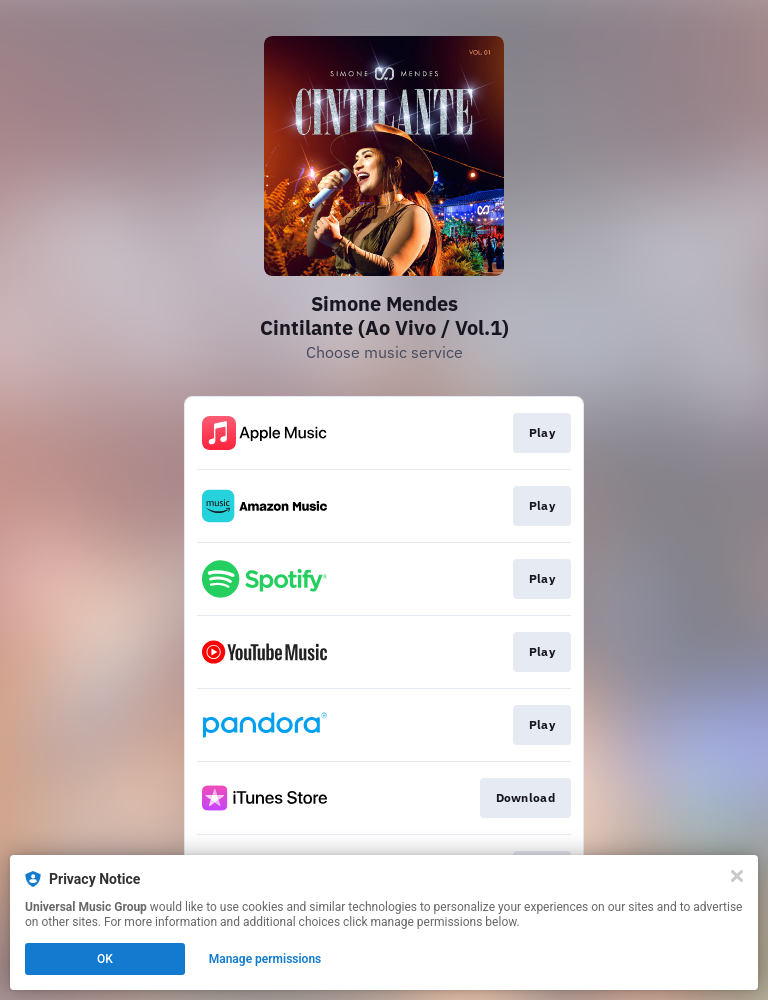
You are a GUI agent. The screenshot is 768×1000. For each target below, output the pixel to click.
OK (105, 959)
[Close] (737, 876)
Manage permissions (265, 959)
